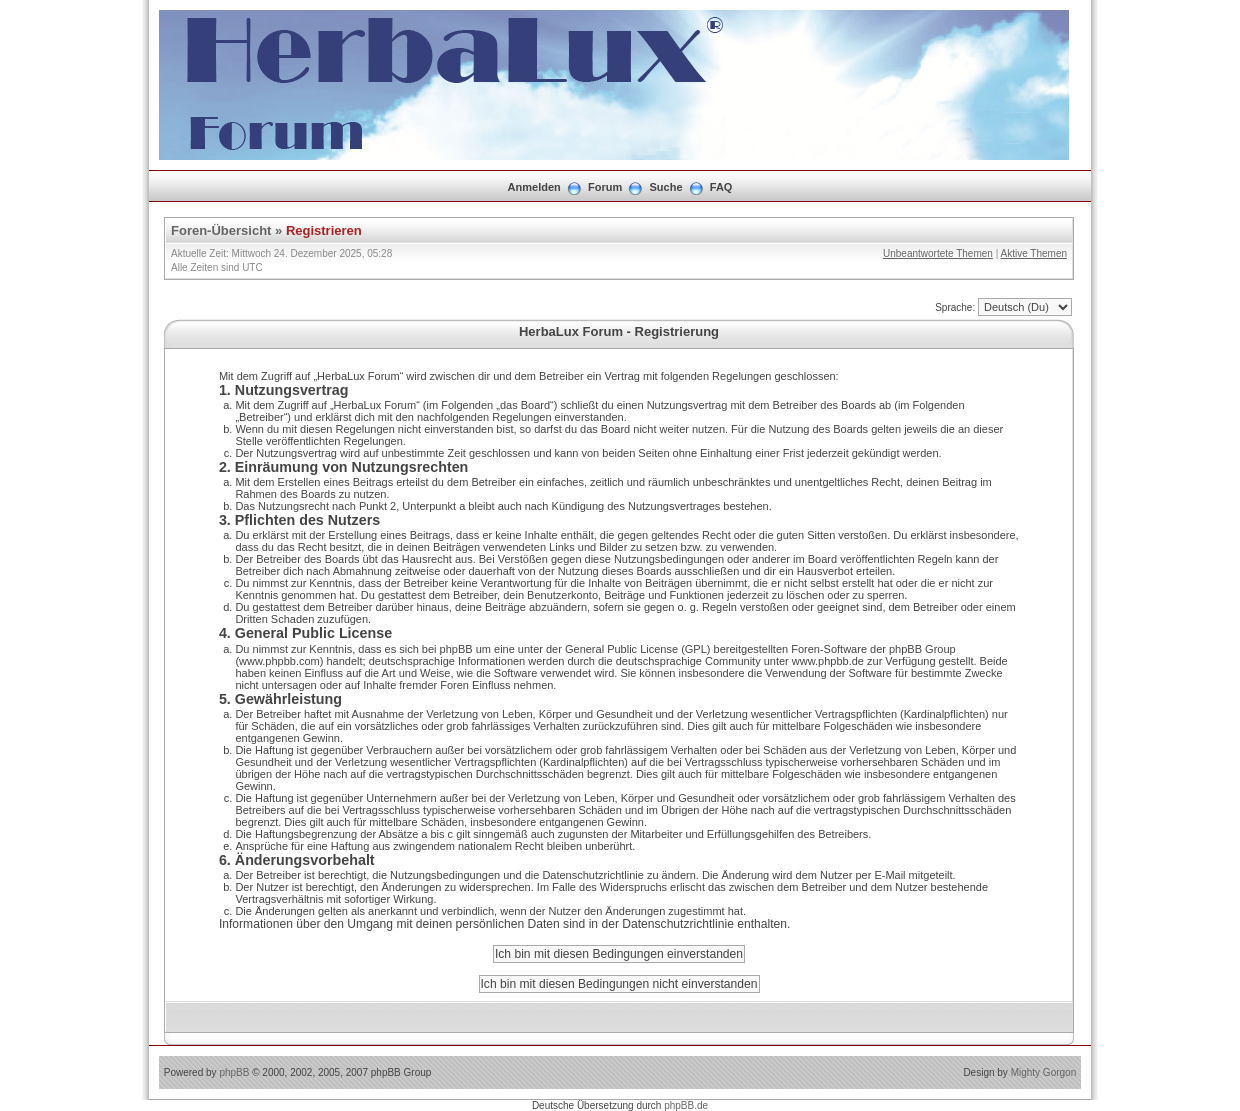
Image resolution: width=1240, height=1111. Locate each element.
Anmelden (534, 187)
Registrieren (324, 230)
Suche (666, 187)
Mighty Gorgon (1044, 1072)
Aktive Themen (1033, 253)
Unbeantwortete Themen (938, 253)
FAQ (721, 187)
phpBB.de (686, 1105)
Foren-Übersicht (221, 230)
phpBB (234, 1072)
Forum (605, 187)
